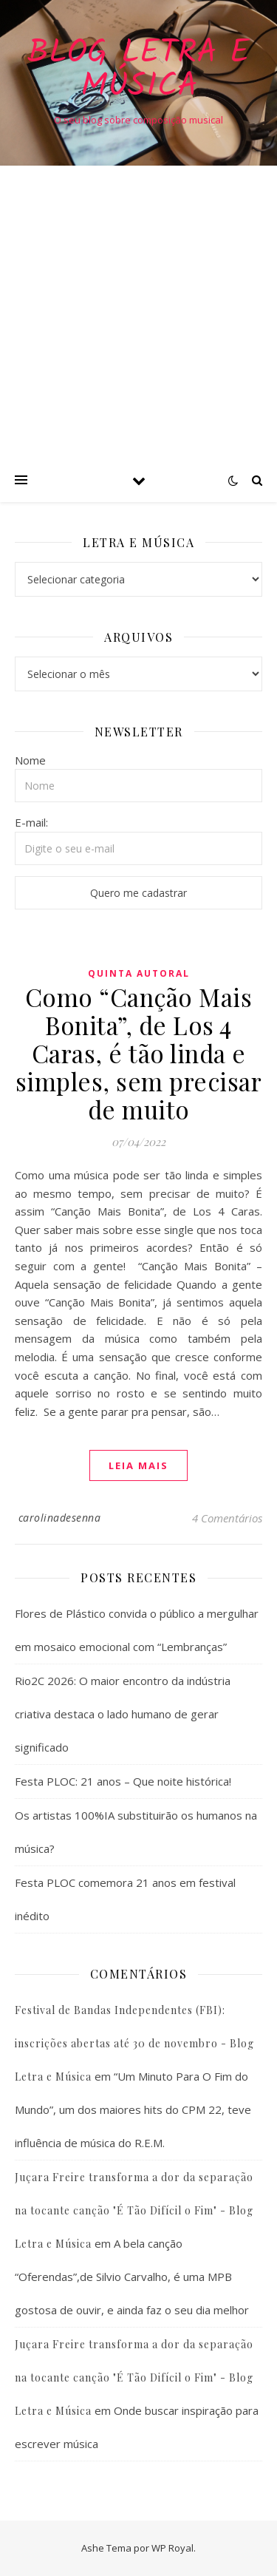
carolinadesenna (59, 1518)
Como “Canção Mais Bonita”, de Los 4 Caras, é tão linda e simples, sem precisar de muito (139, 1052)
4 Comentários (227, 1518)
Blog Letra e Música (138, 70)
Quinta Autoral (139, 973)
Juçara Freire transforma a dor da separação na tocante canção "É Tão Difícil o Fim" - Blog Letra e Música (134, 2210)
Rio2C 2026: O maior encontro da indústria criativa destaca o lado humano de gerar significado (122, 1714)
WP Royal (172, 2548)
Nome (30, 760)
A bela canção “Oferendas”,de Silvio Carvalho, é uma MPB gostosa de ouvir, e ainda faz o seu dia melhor (132, 2276)
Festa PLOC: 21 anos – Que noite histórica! (123, 1781)
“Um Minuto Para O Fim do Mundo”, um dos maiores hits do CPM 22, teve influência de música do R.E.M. (133, 2109)
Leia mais (138, 1465)
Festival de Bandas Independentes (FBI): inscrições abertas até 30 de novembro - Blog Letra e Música (134, 2043)
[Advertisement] (138, 311)
